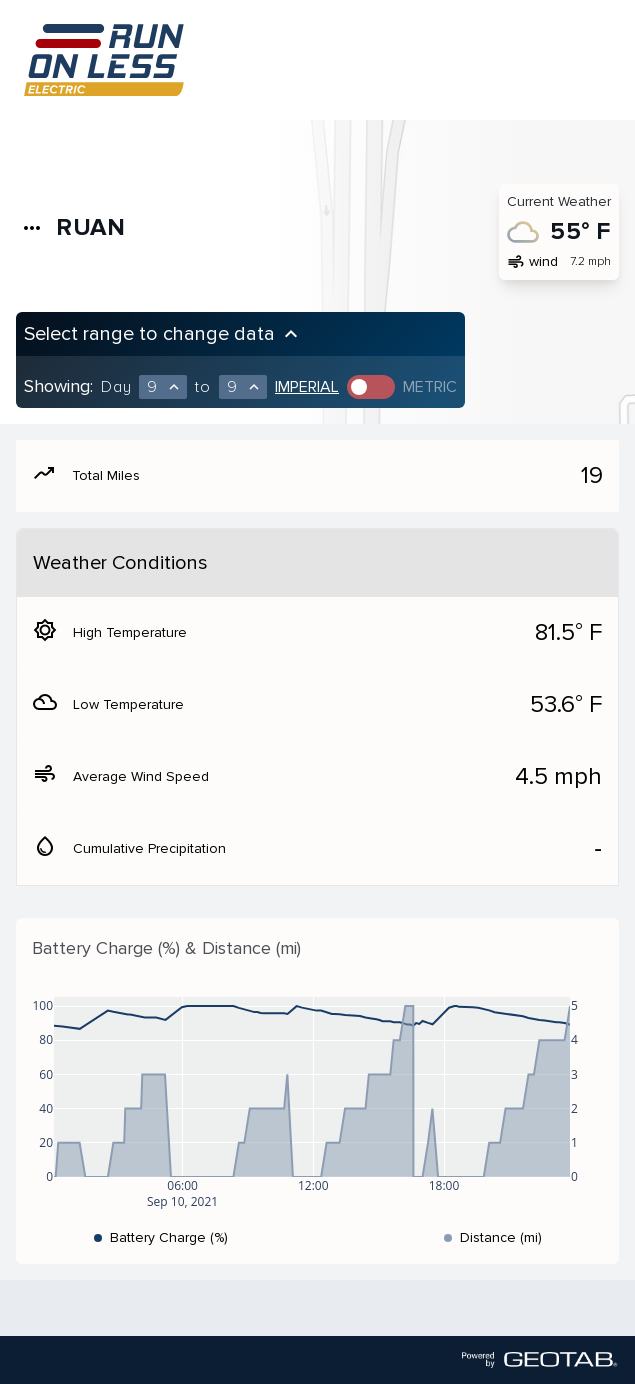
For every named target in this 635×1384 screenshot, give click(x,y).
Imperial (307, 387)
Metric (430, 387)
